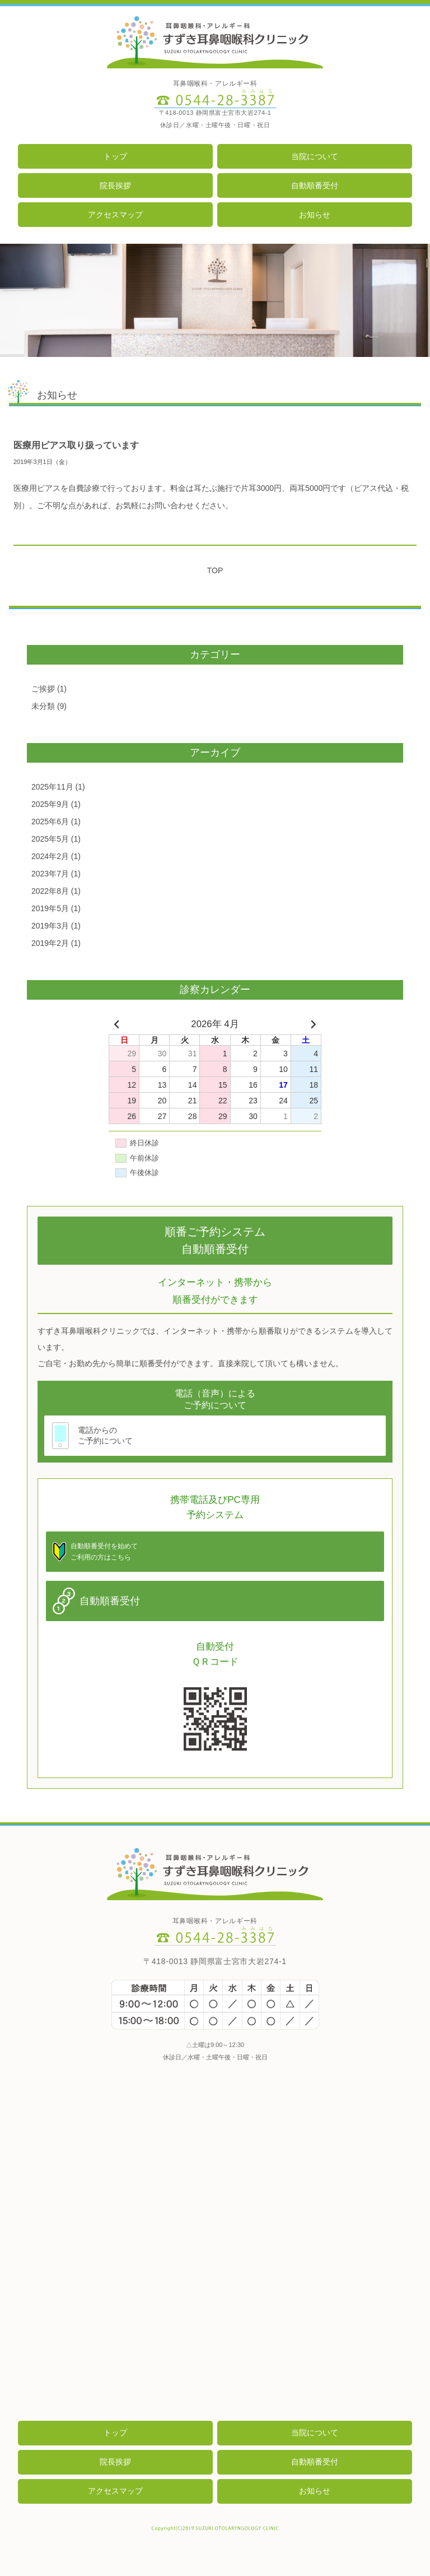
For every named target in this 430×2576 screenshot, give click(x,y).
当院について (314, 156)
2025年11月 (52, 786)
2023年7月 (50, 873)
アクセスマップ (115, 214)
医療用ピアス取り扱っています (76, 445)
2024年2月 (50, 856)
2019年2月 (50, 943)
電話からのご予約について (105, 1435)
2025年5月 (50, 838)
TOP (215, 570)
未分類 (43, 706)
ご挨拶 (43, 688)
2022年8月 (50, 890)
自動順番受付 (314, 185)
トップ (115, 156)
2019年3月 (50, 925)
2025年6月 (50, 821)
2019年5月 (50, 908)
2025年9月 (50, 804)
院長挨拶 (115, 185)
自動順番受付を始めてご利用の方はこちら (104, 1551)
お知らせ (314, 214)
